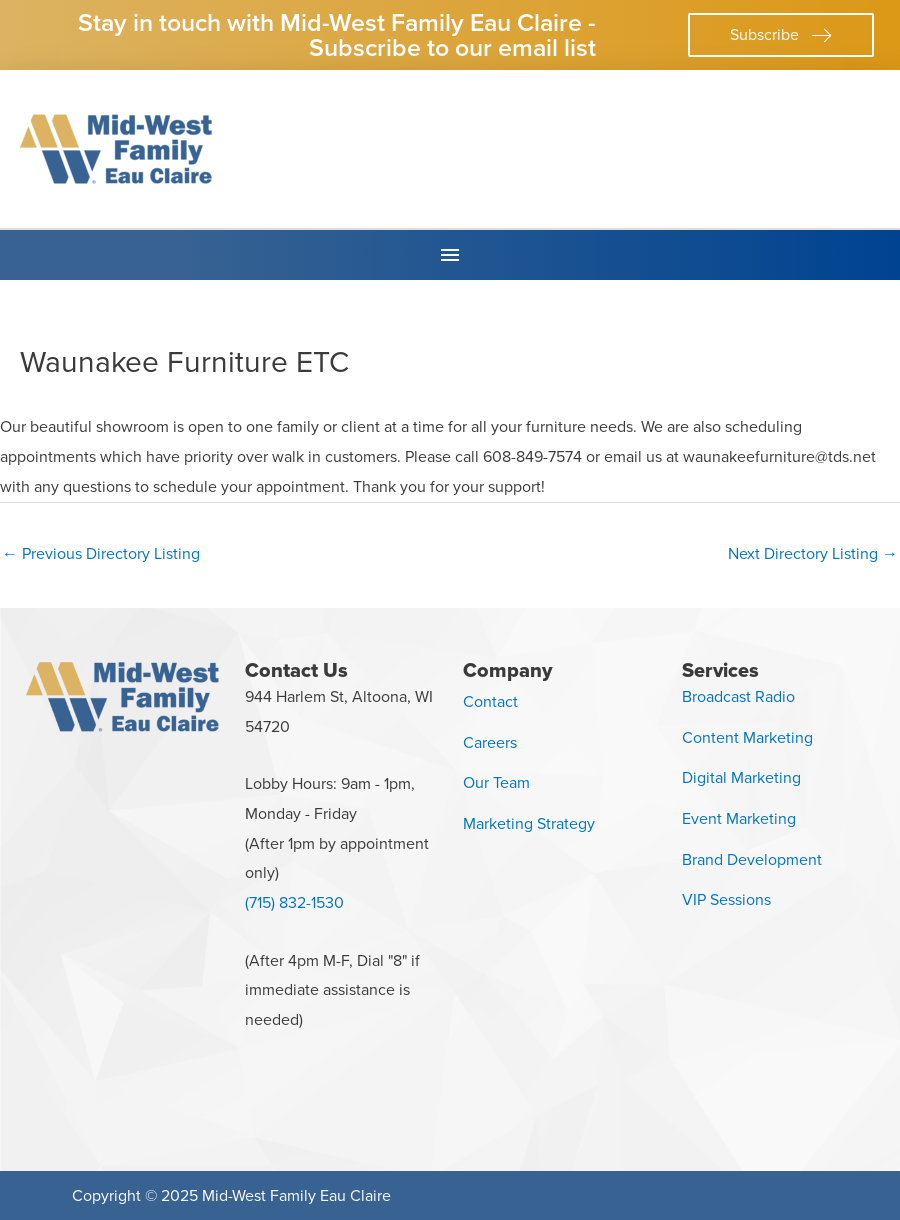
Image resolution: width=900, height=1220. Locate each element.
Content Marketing (747, 737)
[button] (781, 35)
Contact (490, 701)
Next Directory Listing (813, 553)
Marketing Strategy (529, 823)
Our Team (496, 782)
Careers (490, 742)
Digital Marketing (741, 777)
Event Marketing (739, 818)
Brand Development (752, 859)
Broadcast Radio (738, 696)
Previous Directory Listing (101, 553)
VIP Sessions (726, 899)
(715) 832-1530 (294, 902)
